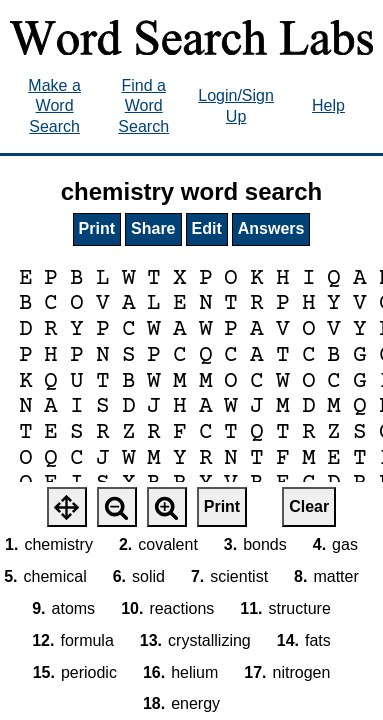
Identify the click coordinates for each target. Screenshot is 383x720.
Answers (271, 228)
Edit (207, 228)
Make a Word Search (54, 106)
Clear (309, 506)
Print (97, 228)
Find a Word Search (143, 106)
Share (153, 228)
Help (328, 105)
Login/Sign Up (236, 106)
